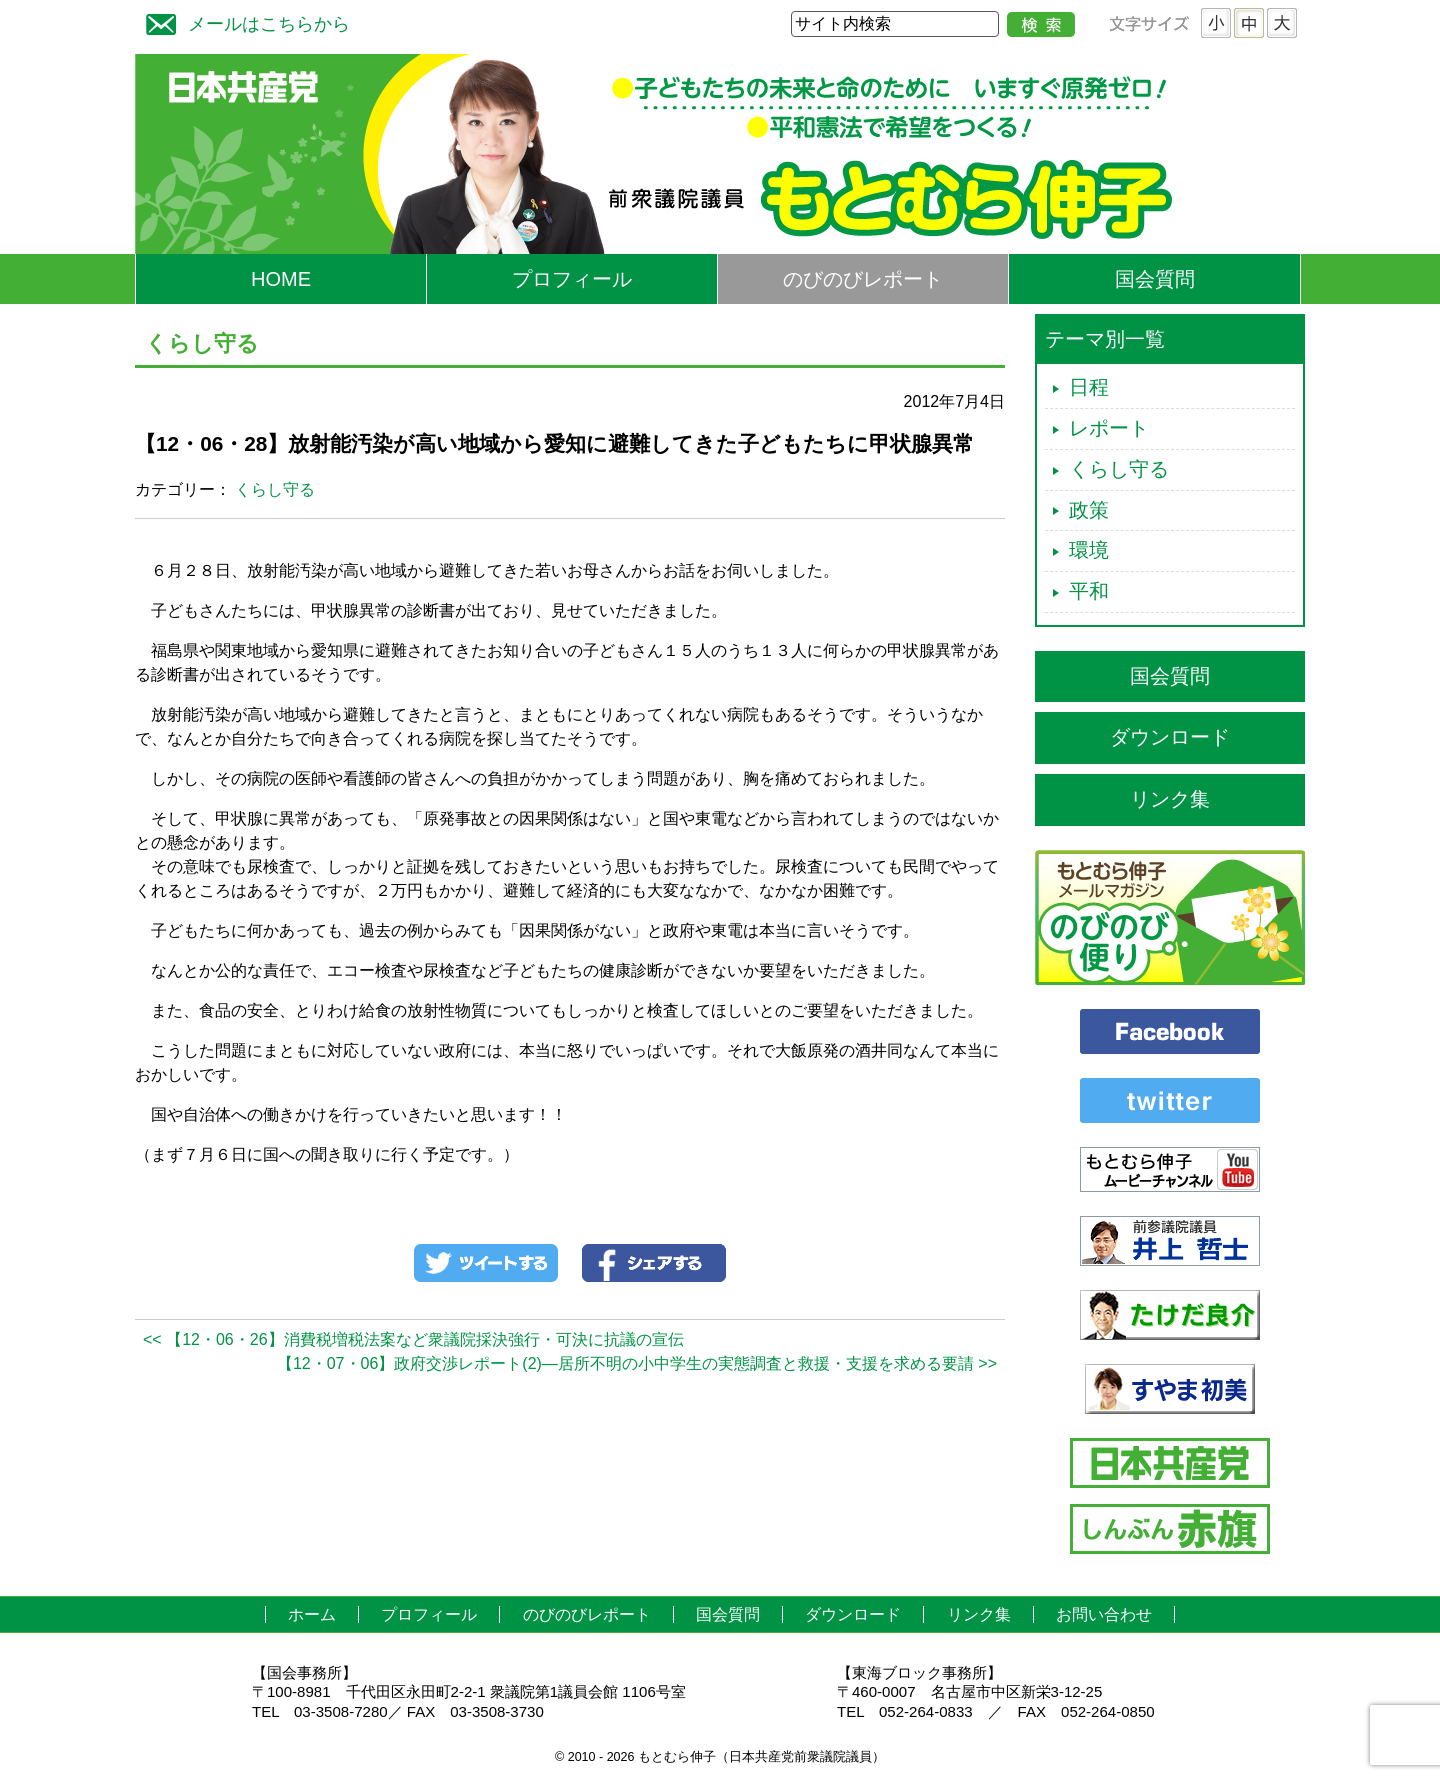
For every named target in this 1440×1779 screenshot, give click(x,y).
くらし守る (275, 489)
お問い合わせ (1104, 1614)
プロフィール (572, 279)
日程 (1089, 387)
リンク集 (1170, 799)
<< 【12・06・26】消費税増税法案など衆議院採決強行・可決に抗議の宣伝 (413, 1339)
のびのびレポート (863, 279)
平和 (1089, 591)
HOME (281, 279)
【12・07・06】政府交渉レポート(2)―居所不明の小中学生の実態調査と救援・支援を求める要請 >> (637, 1363)
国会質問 (1155, 279)
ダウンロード (1170, 737)
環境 (1089, 550)
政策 (1089, 510)
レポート (1109, 428)
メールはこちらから (243, 21)
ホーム (312, 1614)
